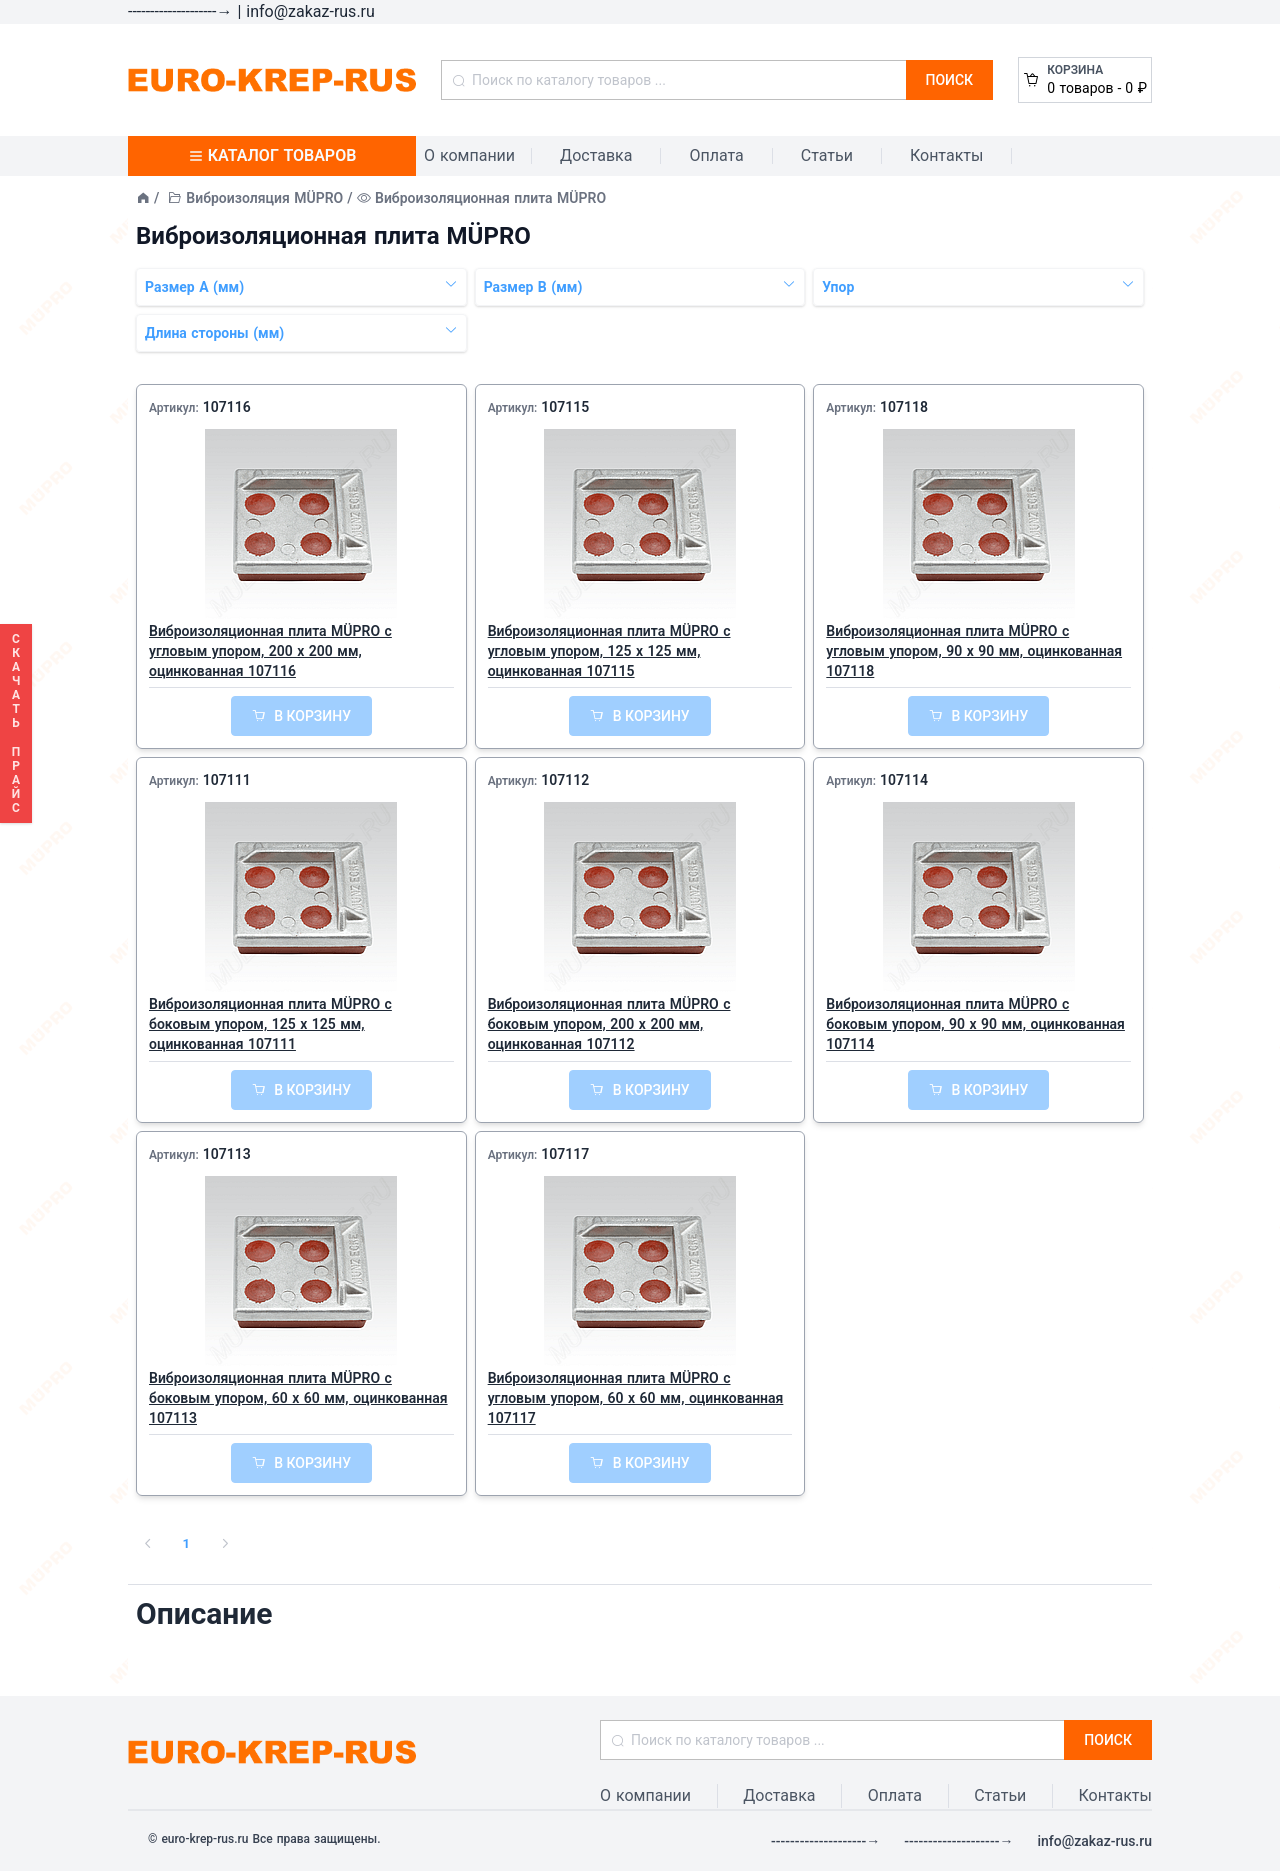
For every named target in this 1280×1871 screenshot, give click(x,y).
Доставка (596, 155)
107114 (904, 780)
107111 (227, 780)
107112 (565, 780)
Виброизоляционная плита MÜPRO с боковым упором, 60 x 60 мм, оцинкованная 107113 (298, 1398)
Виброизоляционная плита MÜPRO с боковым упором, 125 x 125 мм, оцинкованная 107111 (270, 1024)
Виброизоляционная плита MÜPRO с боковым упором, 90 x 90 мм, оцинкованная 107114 (975, 1024)
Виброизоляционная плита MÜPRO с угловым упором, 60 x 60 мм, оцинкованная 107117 (636, 1398)
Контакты (946, 155)
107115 (565, 407)
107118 (904, 407)
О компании (469, 155)
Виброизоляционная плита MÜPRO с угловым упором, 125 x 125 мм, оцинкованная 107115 (609, 651)
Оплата (716, 155)
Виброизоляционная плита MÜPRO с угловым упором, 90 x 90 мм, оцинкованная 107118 (974, 651)
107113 (227, 1154)
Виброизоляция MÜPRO (264, 198)
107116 (227, 407)
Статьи (827, 155)
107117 (565, 1154)
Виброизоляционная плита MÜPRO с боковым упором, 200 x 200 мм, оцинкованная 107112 (609, 1024)
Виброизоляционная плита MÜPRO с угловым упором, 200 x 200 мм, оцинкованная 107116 (270, 651)
